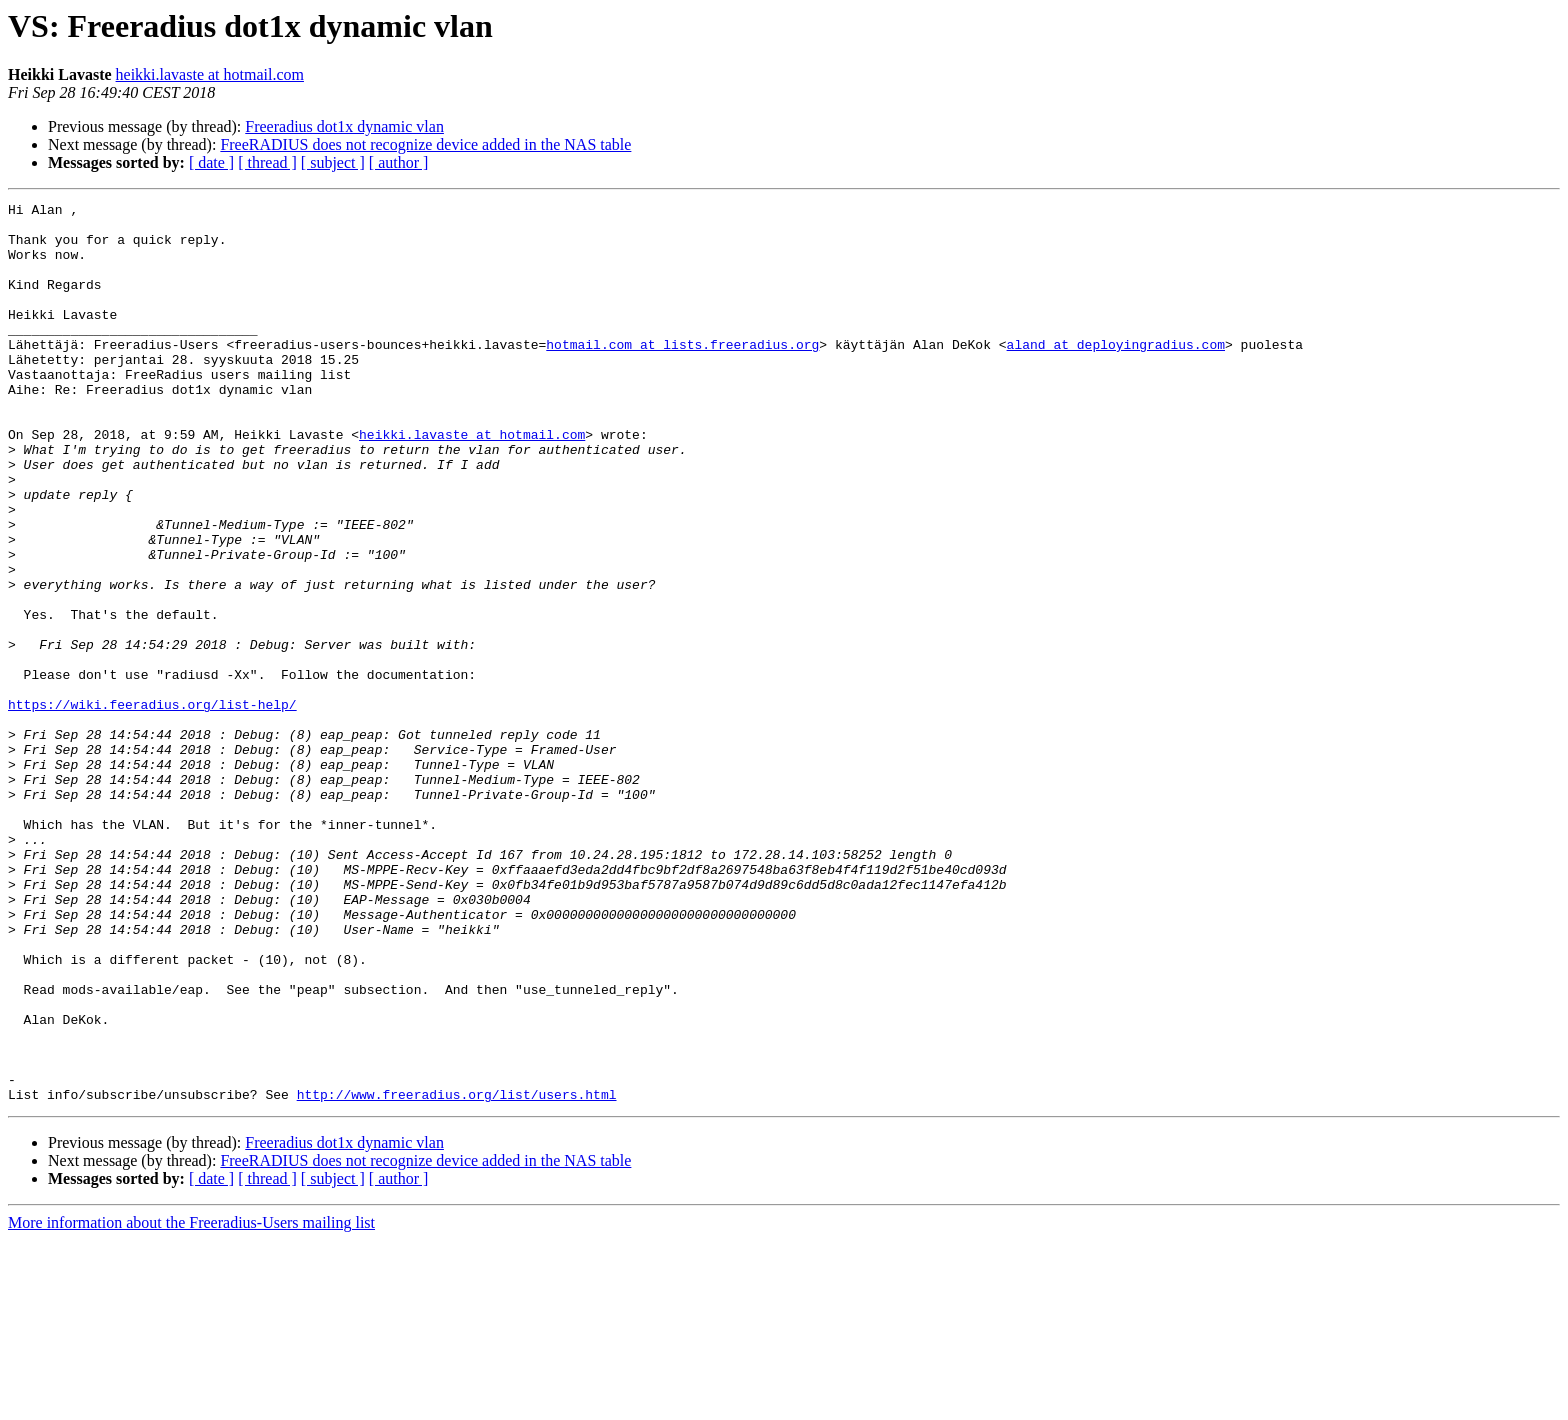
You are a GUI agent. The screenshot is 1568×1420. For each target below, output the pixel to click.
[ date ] (211, 162)
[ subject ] (333, 162)
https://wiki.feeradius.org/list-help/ (152, 806)
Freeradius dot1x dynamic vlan (344, 126)
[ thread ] (267, 162)
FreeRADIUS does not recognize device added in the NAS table (425, 144)
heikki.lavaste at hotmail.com (210, 74)
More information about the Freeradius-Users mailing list (191, 1402)
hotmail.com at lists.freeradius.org (682, 374)
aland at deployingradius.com (1115, 374)
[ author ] (399, 162)
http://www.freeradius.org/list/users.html (457, 1274)
